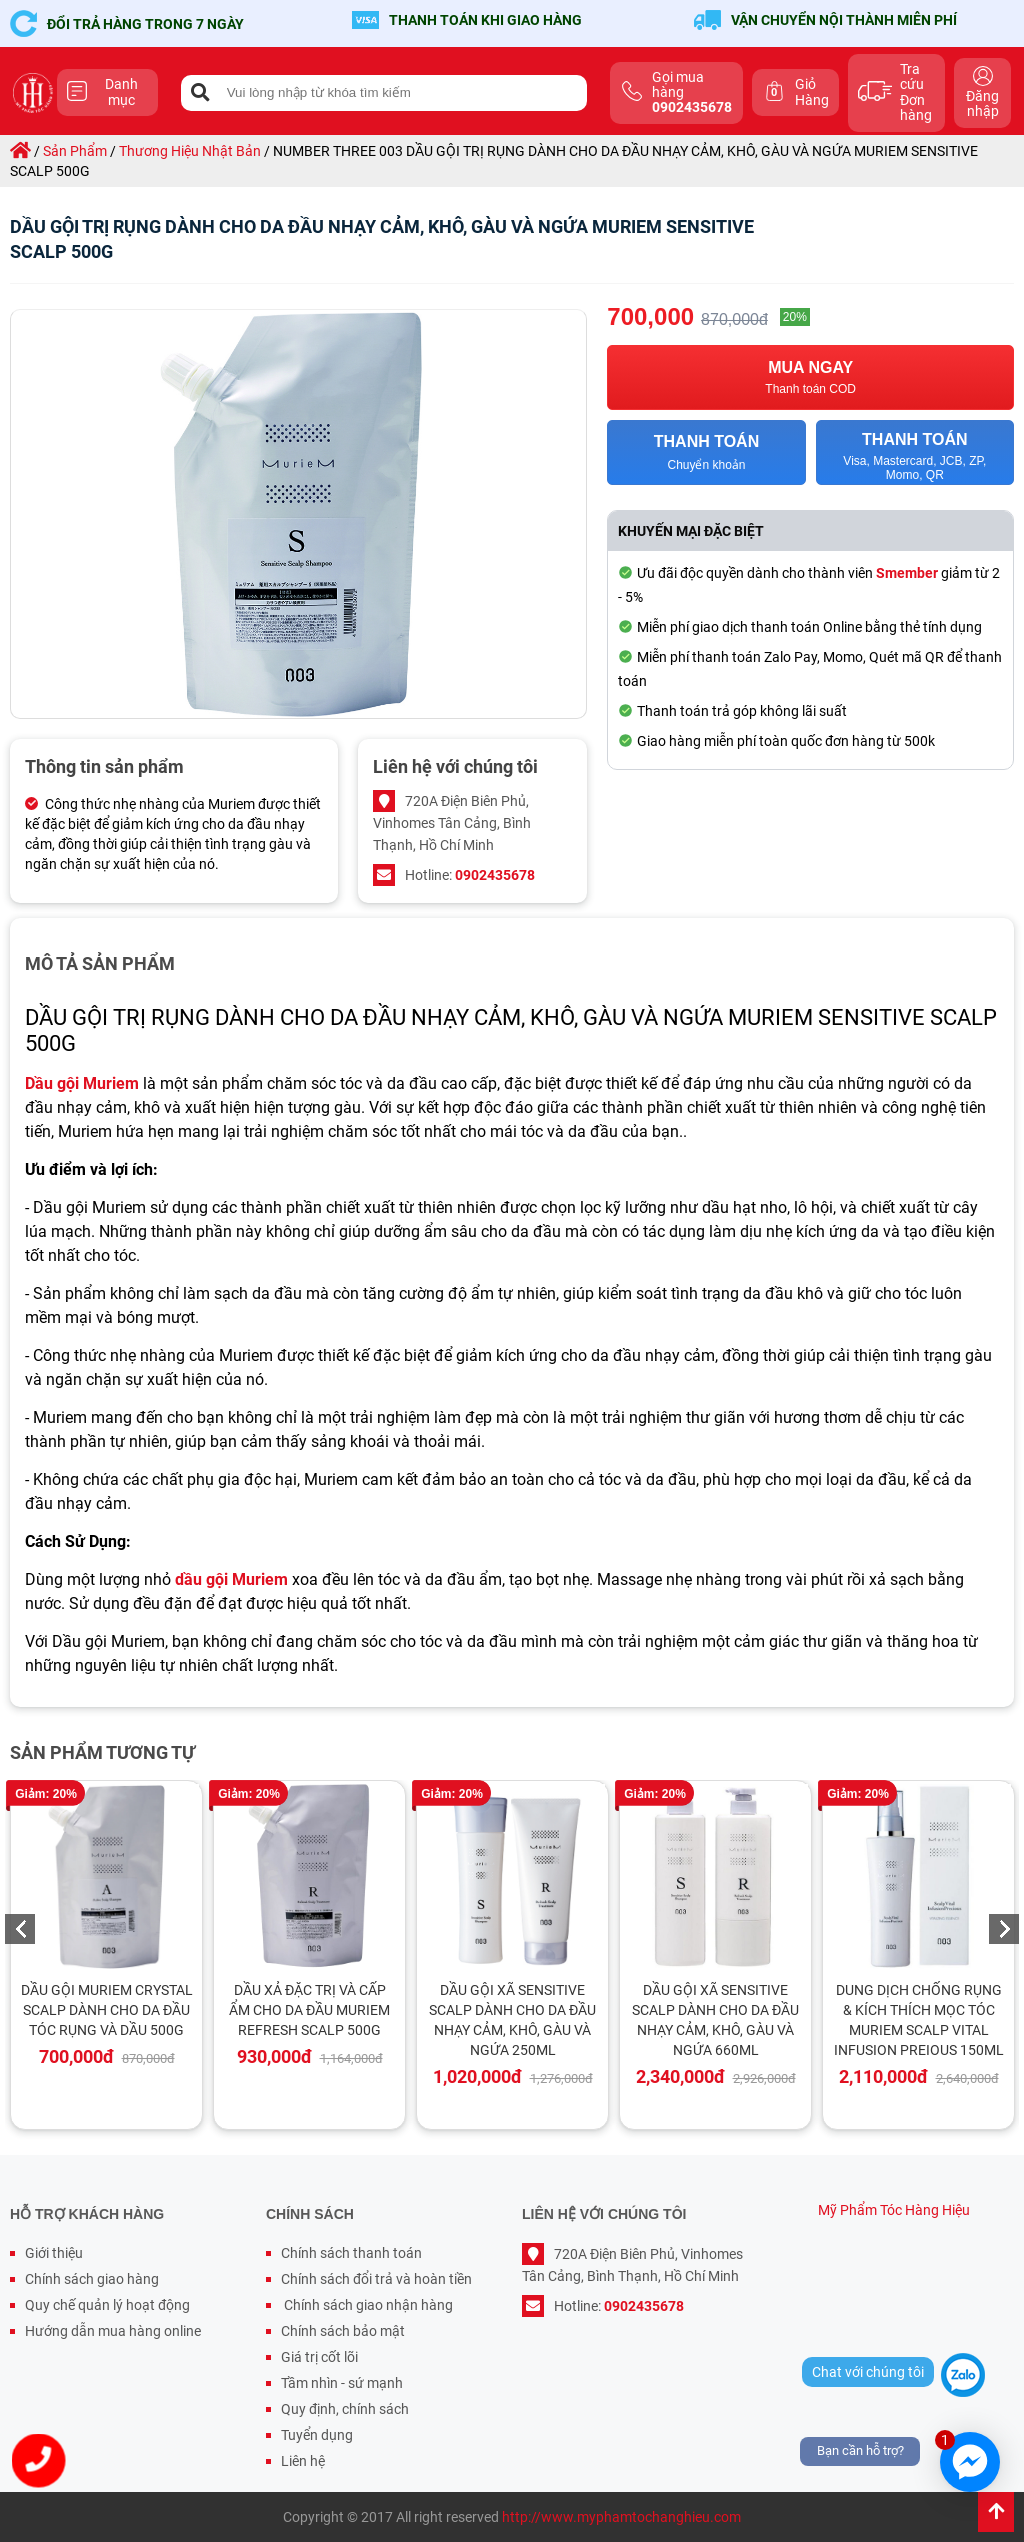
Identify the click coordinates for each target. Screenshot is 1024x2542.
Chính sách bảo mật (343, 2331)
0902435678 (495, 875)
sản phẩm (75, 151)
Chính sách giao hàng (92, 2279)
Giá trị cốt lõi (319, 2357)
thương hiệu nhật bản (190, 151)
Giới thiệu (54, 2253)
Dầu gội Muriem (82, 1083)
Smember (907, 573)
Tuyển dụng (317, 2435)
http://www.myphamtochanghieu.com (621, 2517)
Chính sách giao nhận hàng (367, 2305)
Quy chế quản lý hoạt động (107, 2305)
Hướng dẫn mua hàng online (113, 2331)
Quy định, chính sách (345, 2409)
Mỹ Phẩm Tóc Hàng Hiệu (894, 2210)
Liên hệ (303, 2461)
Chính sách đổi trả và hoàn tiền (376, 2279)
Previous (20, 1929)
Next (1004, 1929)
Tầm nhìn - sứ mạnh (342, 2383)
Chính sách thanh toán (351, 2253)
